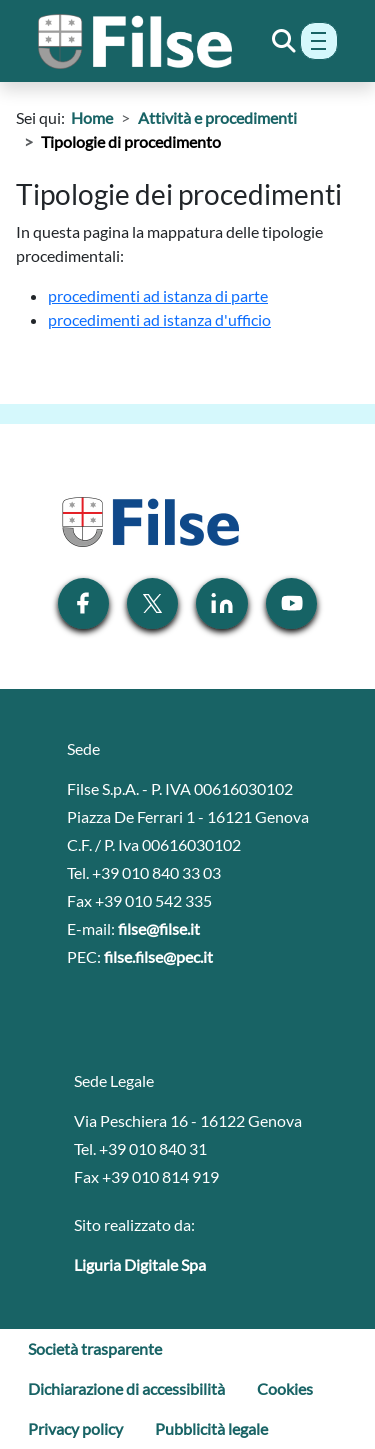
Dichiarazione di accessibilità (126, 1388)
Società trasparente (95, 1348)
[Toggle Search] (284, 41)
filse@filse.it (159, 928)
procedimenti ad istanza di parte (158, 295)
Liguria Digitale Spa (140, 1264)
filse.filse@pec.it (158, 956)
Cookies (285, 1388)
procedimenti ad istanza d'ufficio (159, 319)
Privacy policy (75, 1428)
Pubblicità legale (211, 1428)
